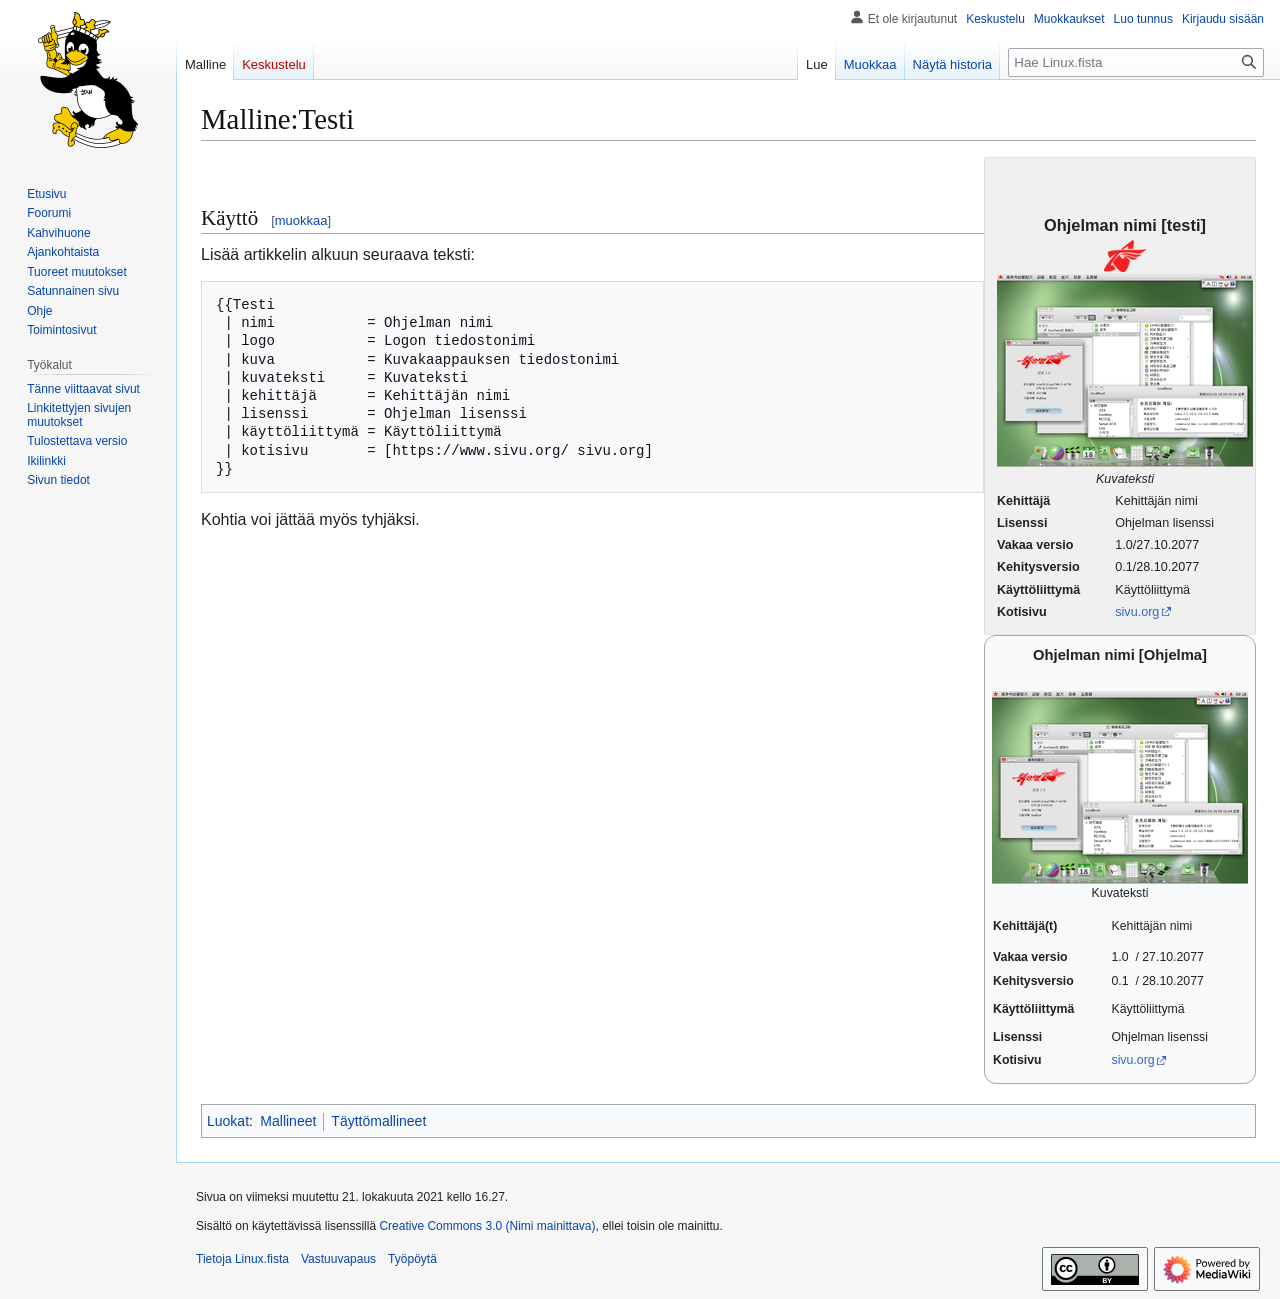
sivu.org (1137, 612)
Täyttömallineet (378, 1121)
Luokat (228, 1121)
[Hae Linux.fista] (1136, 62)
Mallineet (288, 1121)
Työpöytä (412, 1259)
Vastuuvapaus (338, 1259)
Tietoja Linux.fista (242, 1259)
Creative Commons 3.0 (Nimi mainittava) (487, 1226)
